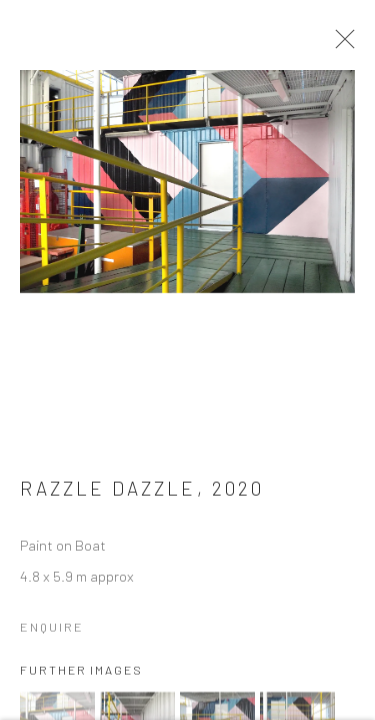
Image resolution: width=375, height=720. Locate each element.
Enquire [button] (52, 633)
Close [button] (345, 45)
